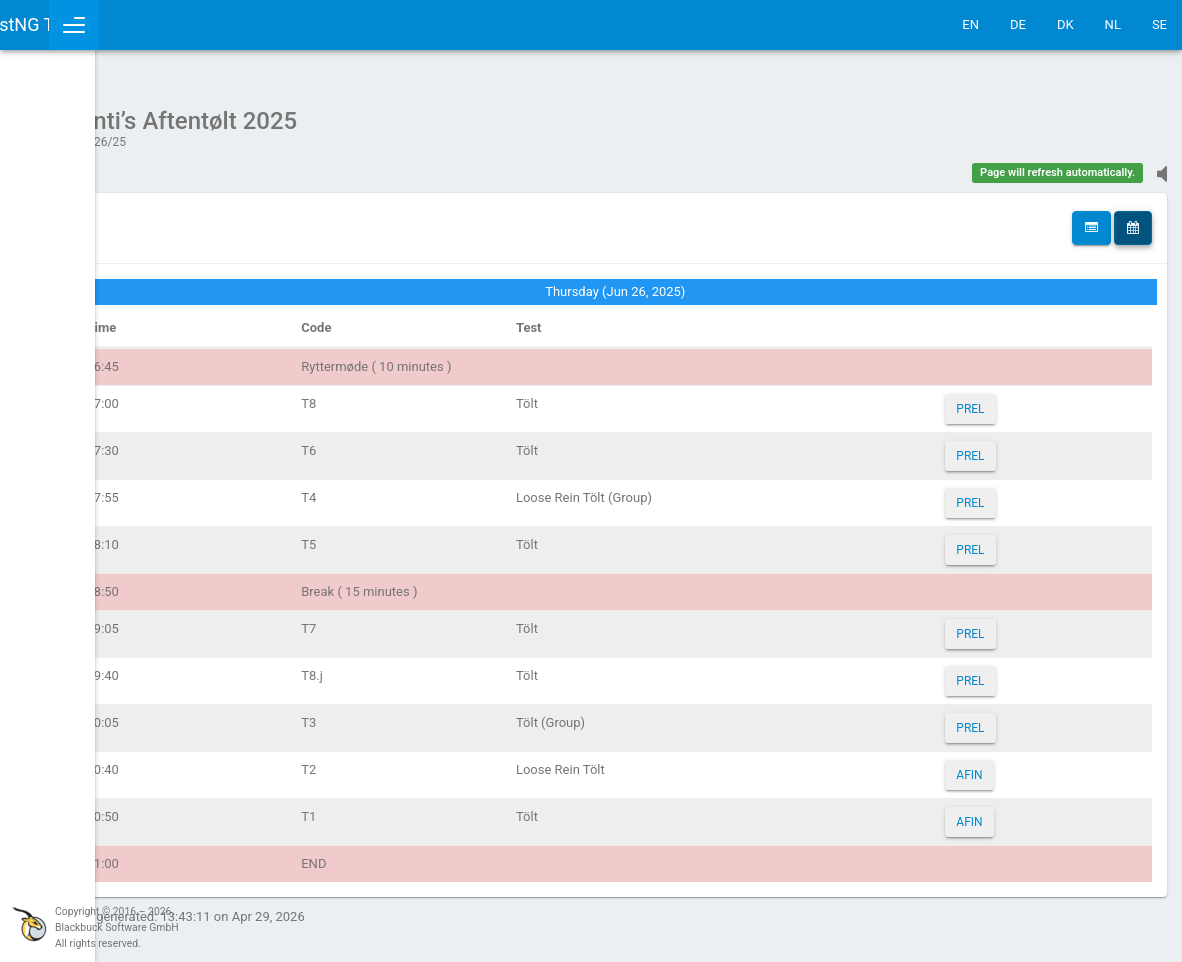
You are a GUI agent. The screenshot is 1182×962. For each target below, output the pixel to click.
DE (1018, 24)
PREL (1005, 399)
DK (1065, 24)
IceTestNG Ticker (110, 24)
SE (1159, 24)
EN (970, 24)
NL (1113, 24)
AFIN (1004, 765)
